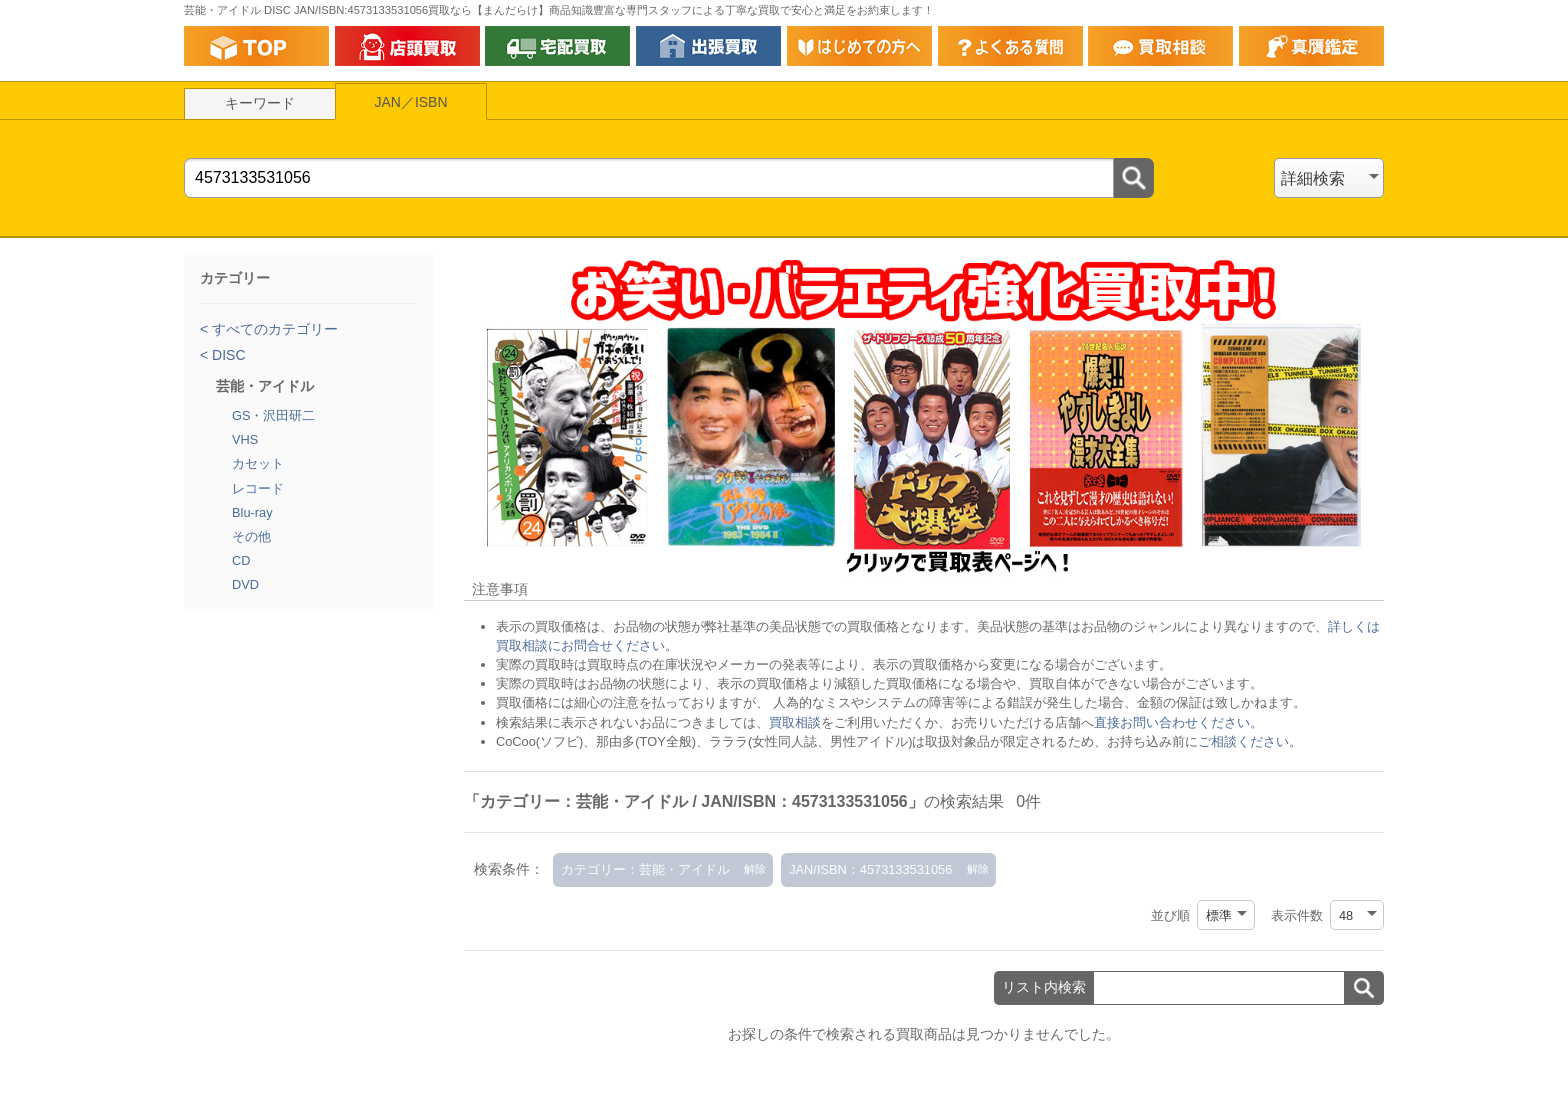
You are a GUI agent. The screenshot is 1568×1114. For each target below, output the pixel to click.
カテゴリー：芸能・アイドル (645, 869)
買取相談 (795, 722)
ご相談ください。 (1250, 741)
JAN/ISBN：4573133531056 (870, 869)
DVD (245, 584)
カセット (258, 463)
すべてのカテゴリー (273, 329)
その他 (251, 536)
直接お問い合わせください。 (1178, 722)
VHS (245, 439)
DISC (226, 355)
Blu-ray (252, 512)
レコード (258, 488)
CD (241, 560)
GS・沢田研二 (274, 415)
